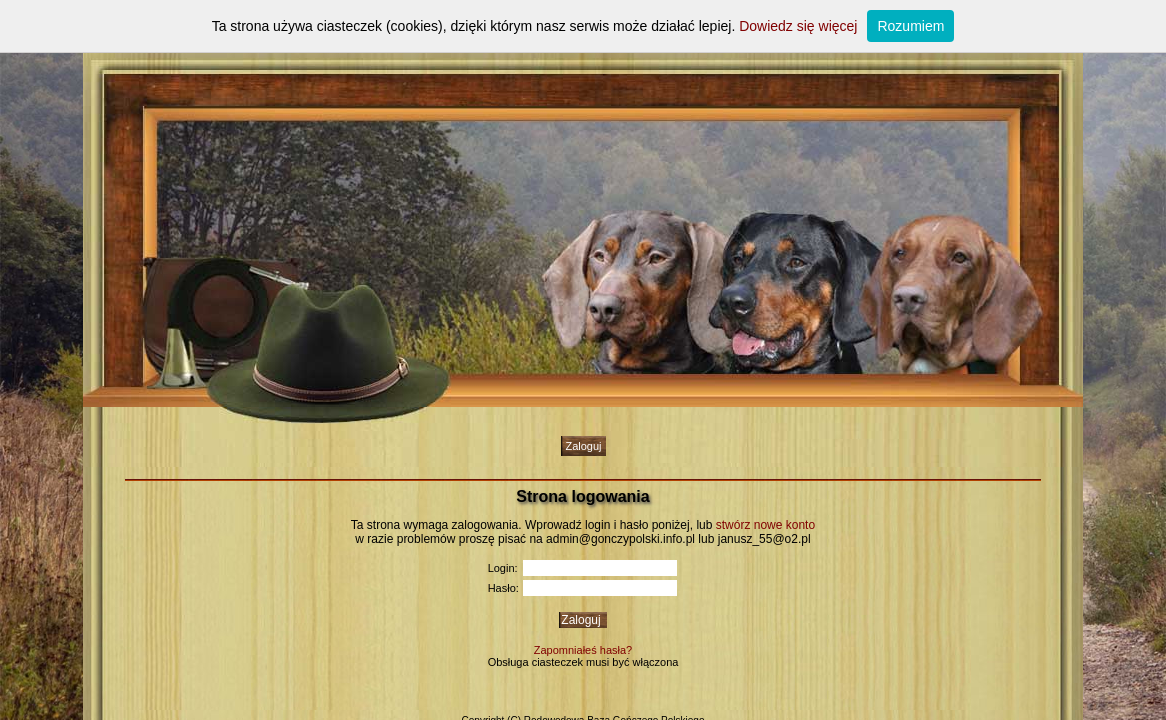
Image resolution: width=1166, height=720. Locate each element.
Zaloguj (583, 446)
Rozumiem (910, 26)
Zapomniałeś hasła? (583, 650)
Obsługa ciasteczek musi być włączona (583, 662)
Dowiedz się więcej (798, 26)
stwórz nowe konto (765, 525)
